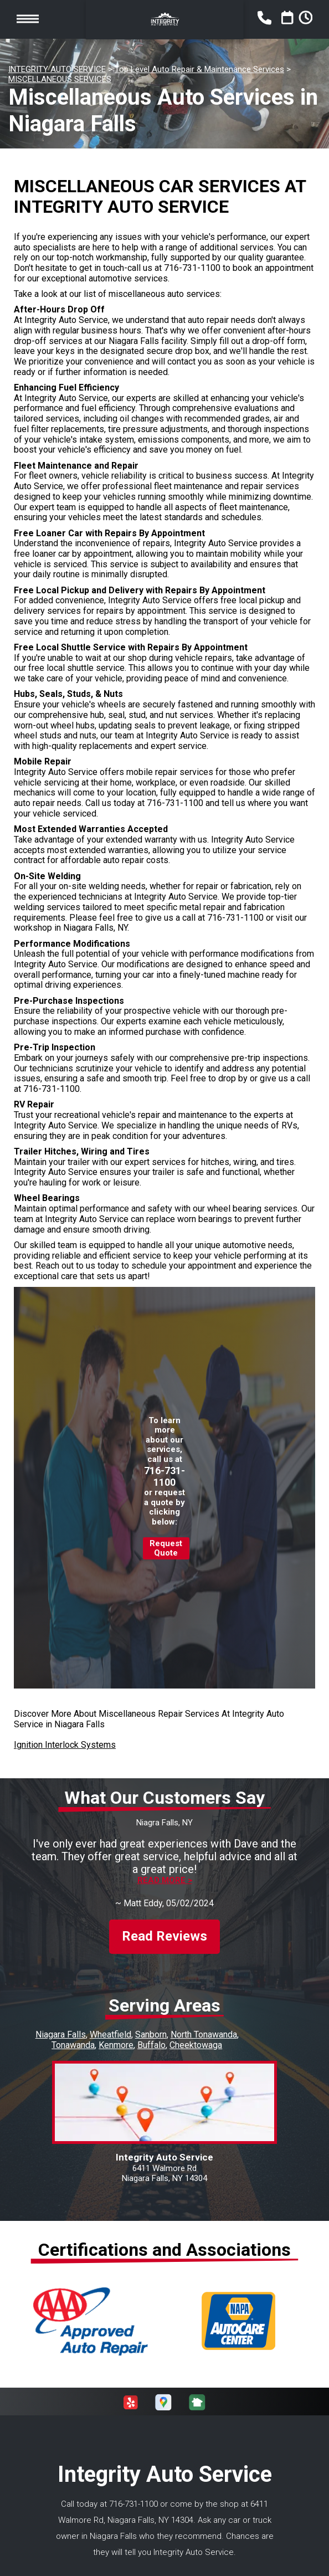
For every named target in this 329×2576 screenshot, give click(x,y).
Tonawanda (73, 2035)
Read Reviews (164, 1926)
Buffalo (151, 2035)
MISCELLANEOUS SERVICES (59, 79)
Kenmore (116, 2035)
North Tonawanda (204, 2024)
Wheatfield (110, 2024)
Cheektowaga (195, 2035)
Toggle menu (28, 19)
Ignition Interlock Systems (65, 1744)
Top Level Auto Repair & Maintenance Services (199, 69)
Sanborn (151, 2024)
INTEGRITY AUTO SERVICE (57, 69)
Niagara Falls (60, 2024)
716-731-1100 (192, 268)
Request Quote (166, 1548)
